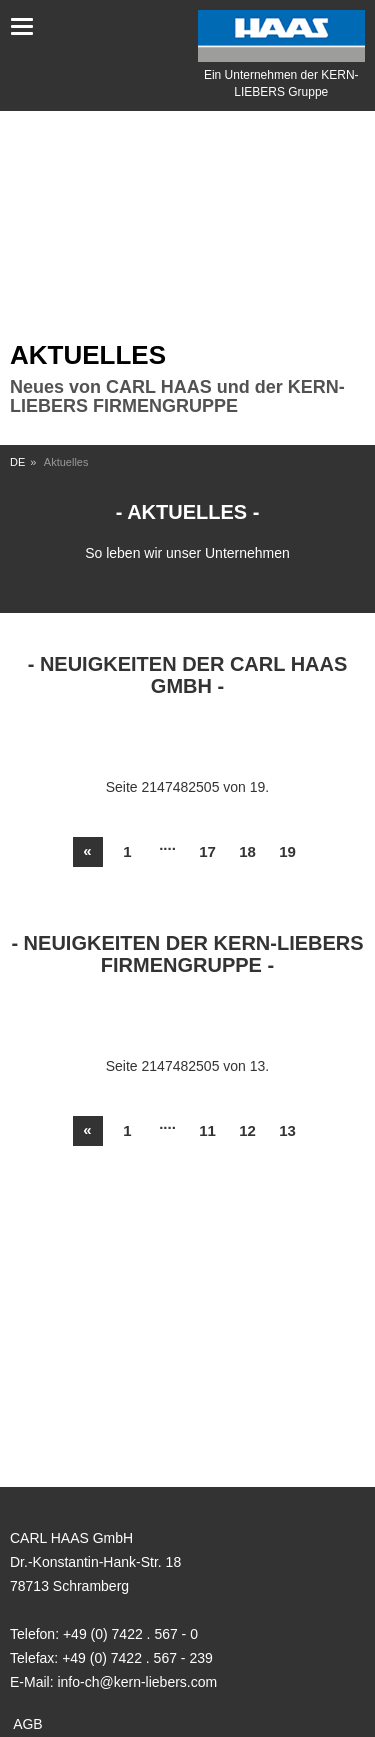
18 (247, 851)
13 (287, 1130)
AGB (28, 1724)
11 (207, 1130)
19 (287, 851)
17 (207, 851)
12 (247, 1130)
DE (17, 462)
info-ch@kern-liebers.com (137, 1682)
